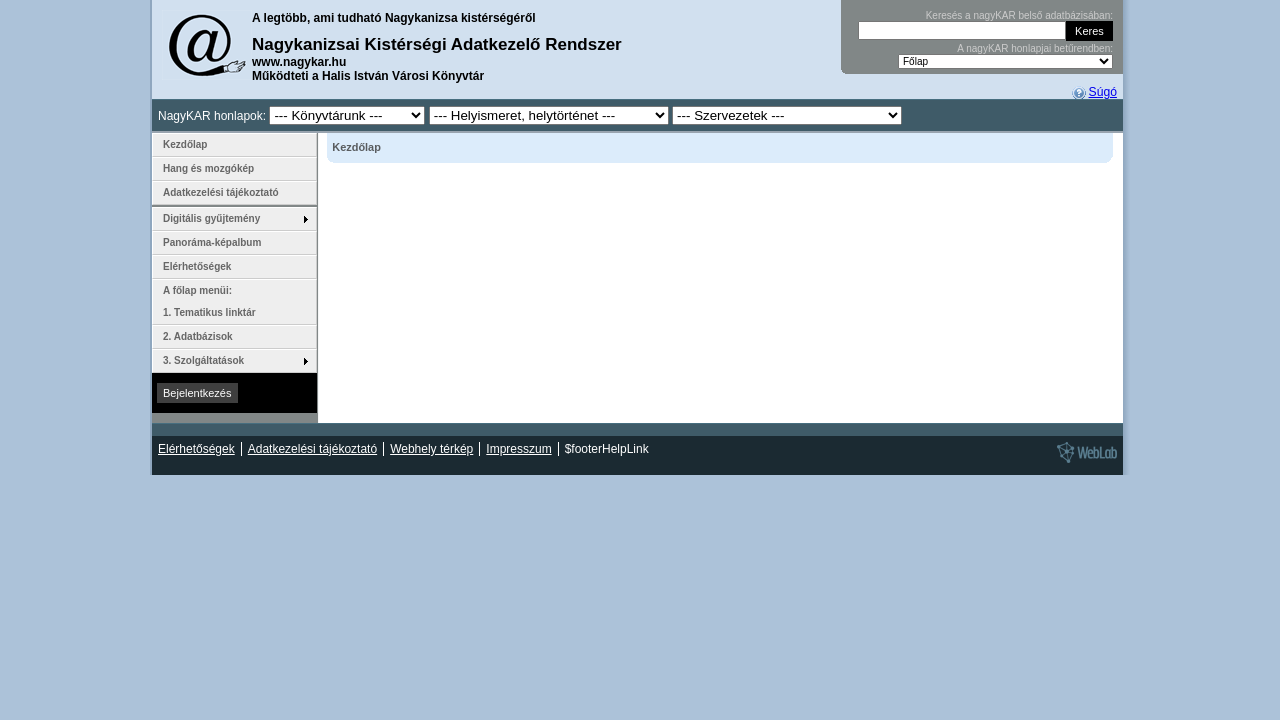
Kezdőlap (185, 144)
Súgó (1103, 92)
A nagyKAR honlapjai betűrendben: (1035, 48)
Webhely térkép (431, 449)
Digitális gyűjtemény (211, 218)
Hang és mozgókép (208, 168)
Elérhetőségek (197, 266)
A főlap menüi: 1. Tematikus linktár (209, 301)
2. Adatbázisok (198, 336)
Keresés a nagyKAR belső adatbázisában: (1019, 15)
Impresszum (518, 449)
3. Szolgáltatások (203, 360)
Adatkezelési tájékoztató (221, 192)
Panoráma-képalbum (212, 242)
